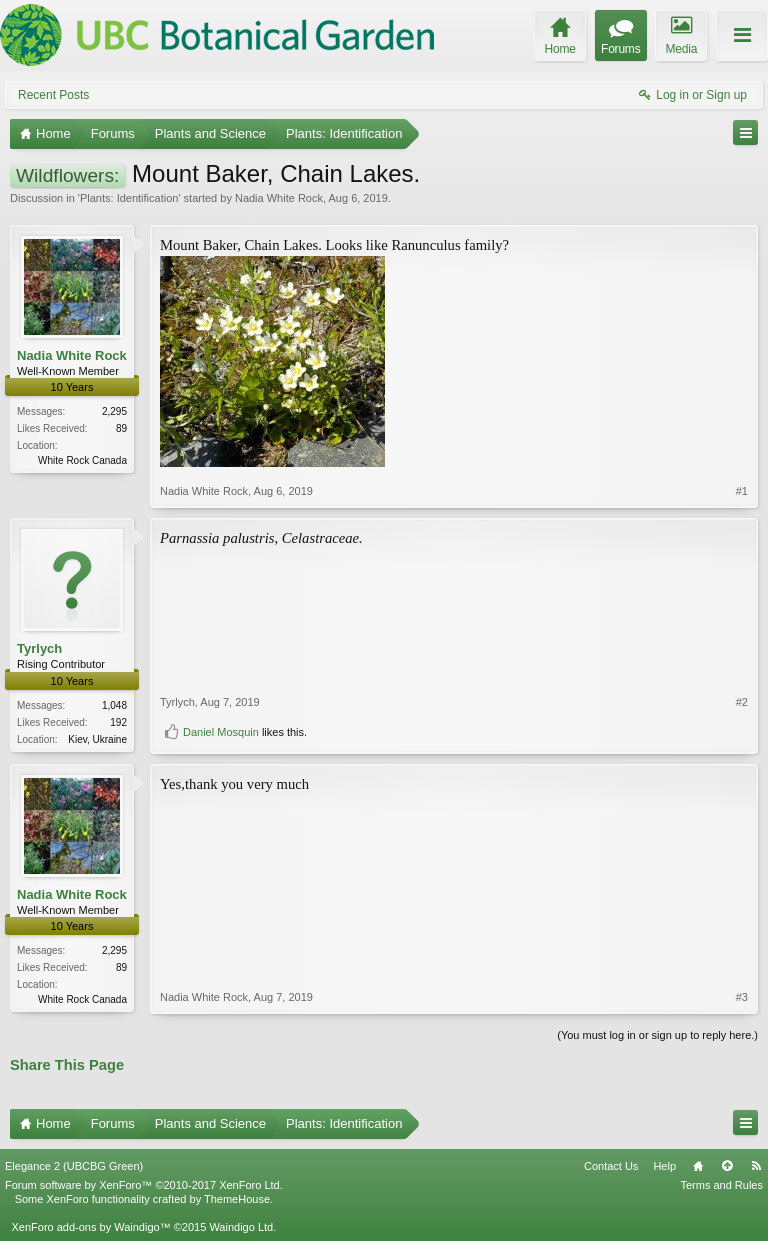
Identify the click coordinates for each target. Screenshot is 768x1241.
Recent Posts (53, 95)
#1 (742, 491)
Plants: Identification (129, 198)
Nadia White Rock (279, 198)
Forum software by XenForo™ (144, 1185)
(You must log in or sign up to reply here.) (657, 1035)
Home (698, 1166)
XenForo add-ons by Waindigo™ (90, 1227)
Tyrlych (39, 648)
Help (664, 1166)
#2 (742, 702)
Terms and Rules (721, 1185)
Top (727, 1166)
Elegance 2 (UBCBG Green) (74, 1166)
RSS (756, 1166)
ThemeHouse (237, 1199)
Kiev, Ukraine (97, 739)
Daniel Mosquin (221, 732)
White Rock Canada (82, 460)
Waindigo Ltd (241, 1227)
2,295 (114, 411)
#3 (742, 997)
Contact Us (611, 1166)
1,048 (114, 705)
